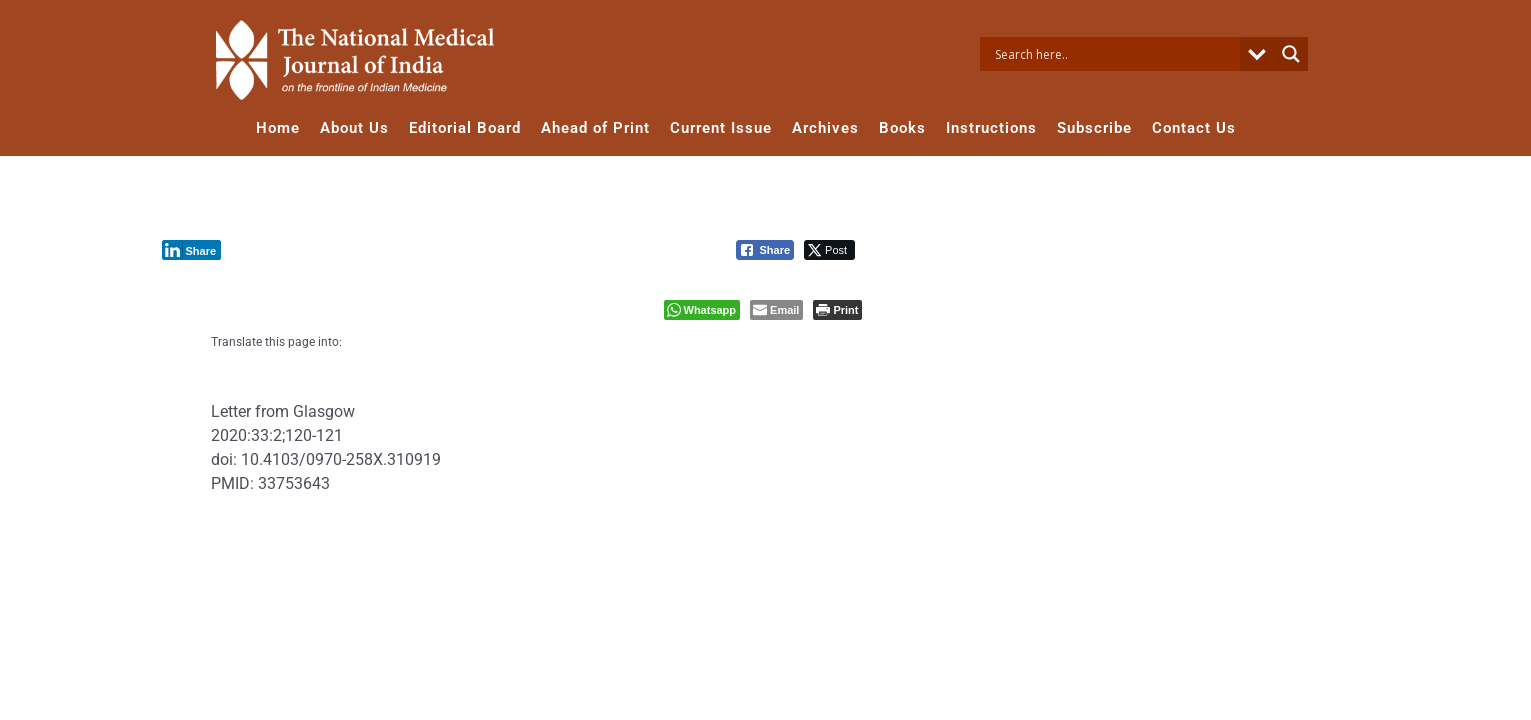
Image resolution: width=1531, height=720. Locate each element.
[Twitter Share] (829, 250)
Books (902, 128)
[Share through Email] (776, 310)
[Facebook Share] (765, 250)
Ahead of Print (595, 128)
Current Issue (721, 128)
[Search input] (1115, 54)
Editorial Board (465, 128)
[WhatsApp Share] (702, 310)
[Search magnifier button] (1291, 54)
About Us (354, 128)
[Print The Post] (837, 310)
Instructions (991, 128)
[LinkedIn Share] (192, 250)
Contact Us (1194, 128)
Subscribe (1094, 128)
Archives (825, 128)
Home (278, 128)
